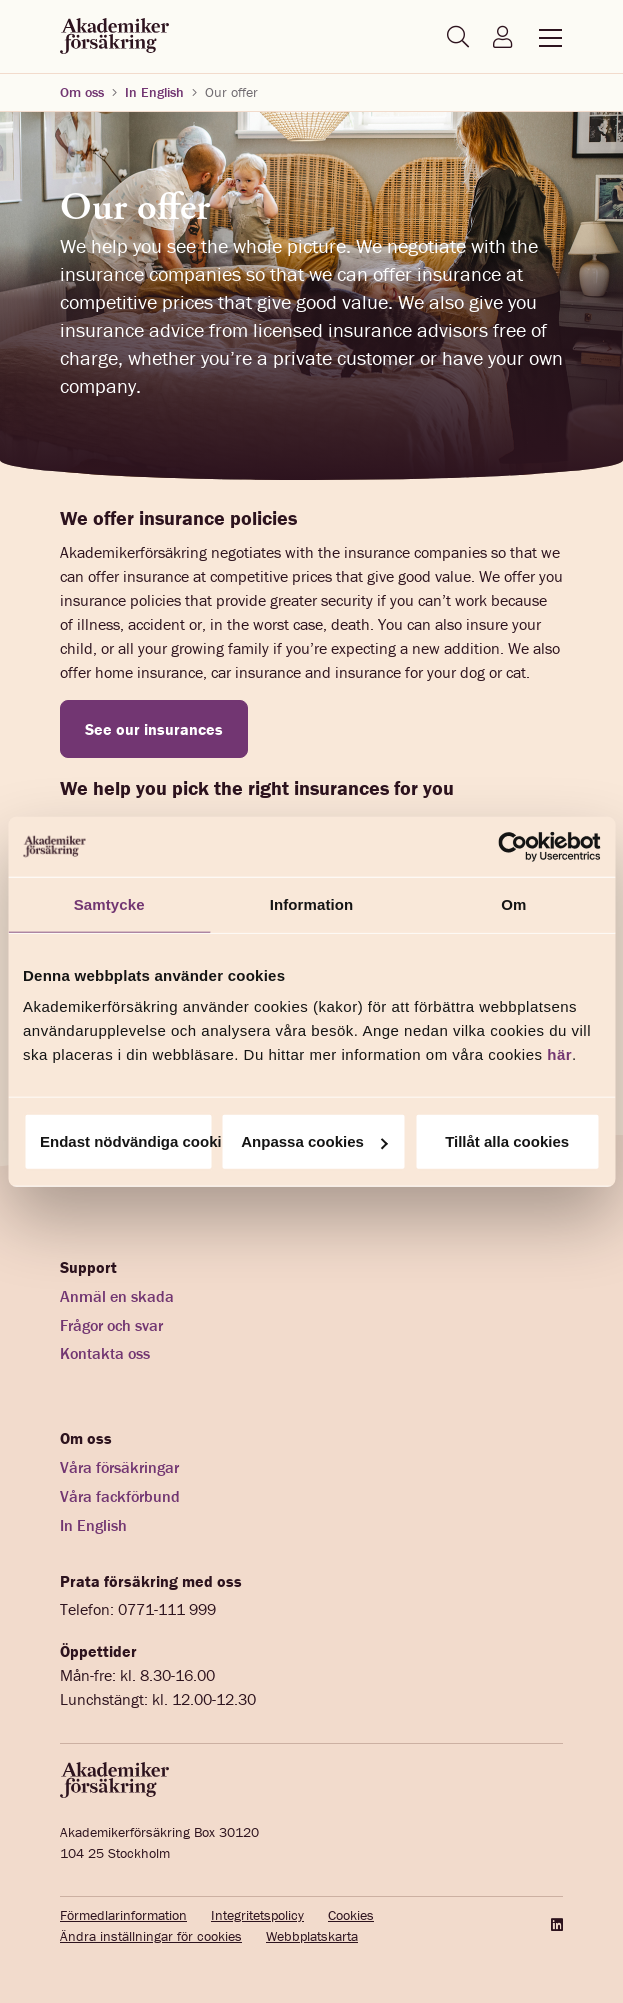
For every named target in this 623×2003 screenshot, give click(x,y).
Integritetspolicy (257, 1915)
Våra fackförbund (120, 1496)
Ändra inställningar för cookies (151, 1936)
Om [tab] (513, 903)
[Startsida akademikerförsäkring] (114, 37)
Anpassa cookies (314, 1141)
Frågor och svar (111, 1325)
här (559, 1054)
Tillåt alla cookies (507, 1141)
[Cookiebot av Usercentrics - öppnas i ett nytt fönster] (512, 846)
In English (154, 92)
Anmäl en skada (117, 1296)
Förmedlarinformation (123, 1915)
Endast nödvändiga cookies (126, 1141)
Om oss (82, 92)
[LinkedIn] (555, 1925)
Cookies (351, 1915)
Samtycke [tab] (109, 903)
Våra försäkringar (119, 1467)
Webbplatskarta (312, 1936)
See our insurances (154, 729)
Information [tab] (312, 903)
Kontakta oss (105, 1353)
